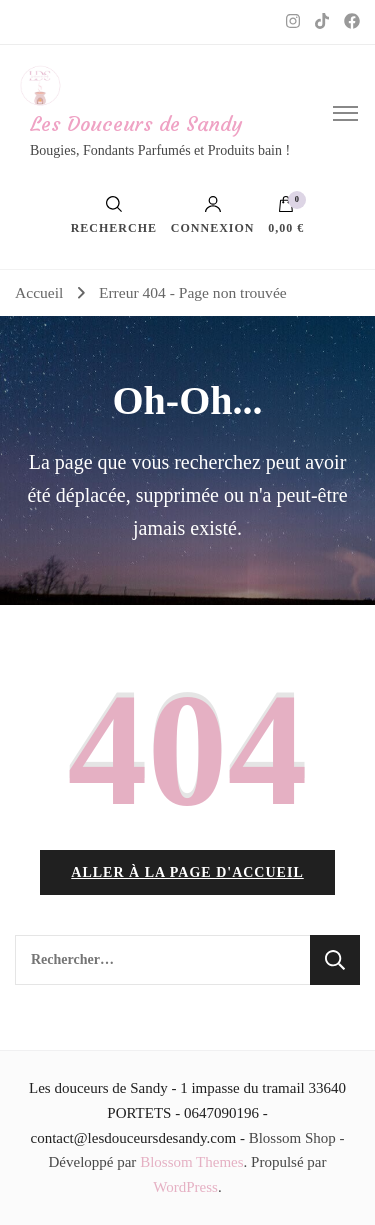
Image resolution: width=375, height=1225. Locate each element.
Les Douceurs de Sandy (136, 123)
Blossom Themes (191, 1162)
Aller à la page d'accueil (187, 872)
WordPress (185, 1187)
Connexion (213, 215)
